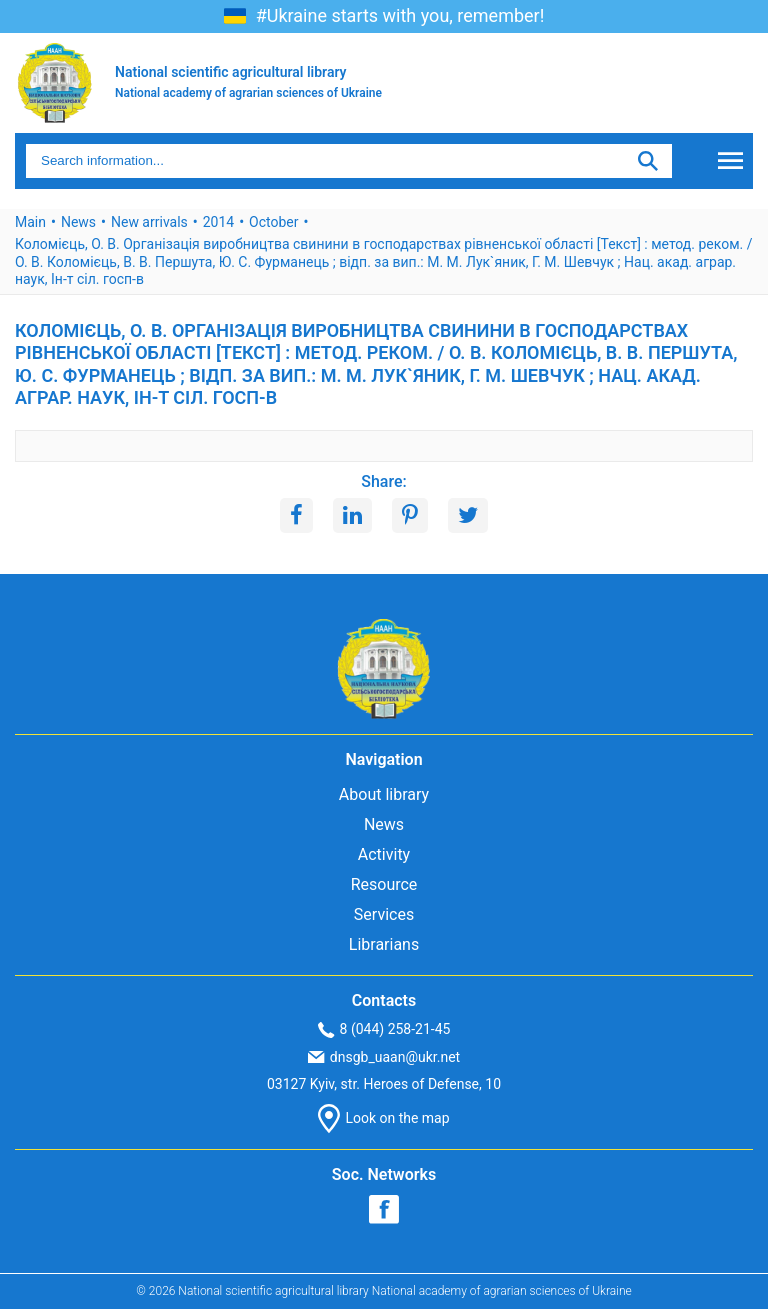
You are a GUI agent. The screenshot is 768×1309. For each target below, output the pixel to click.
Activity (384, 854)
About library (384, 794)
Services (384, 914)
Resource (384, 884)
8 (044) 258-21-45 (384, 1029)
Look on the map (383, 1119)
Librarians (384, 944)
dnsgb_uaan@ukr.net (384, 1057)
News (384, 824)
